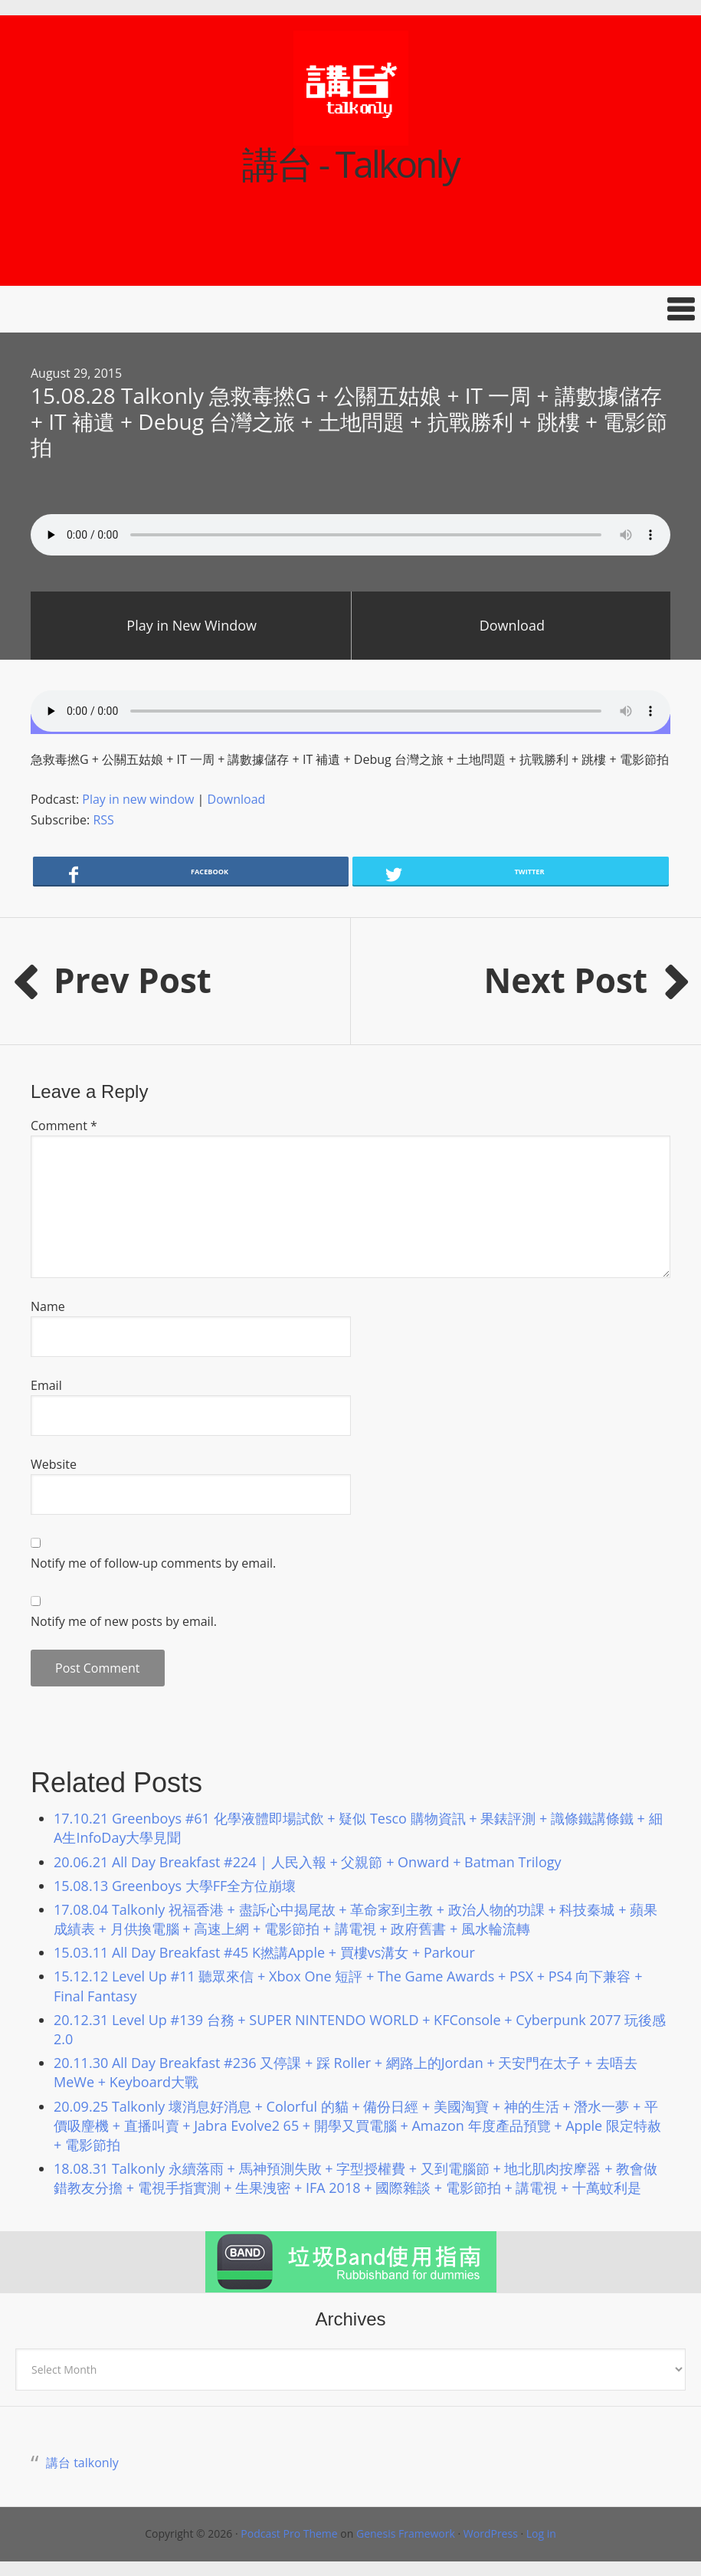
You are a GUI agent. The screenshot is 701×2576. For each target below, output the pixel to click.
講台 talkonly (82, 2462)
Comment (64, 1125)
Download (512, 625)
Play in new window (138, 799)
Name (48, 1306)
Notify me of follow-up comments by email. (153, 1563)
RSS (103, 819)
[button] (350, 309)
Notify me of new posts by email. (124, 1621)
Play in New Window (191, 625)
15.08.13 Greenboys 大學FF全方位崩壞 (175, 1885)
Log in (541, 2533)
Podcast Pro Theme (289, 2533)
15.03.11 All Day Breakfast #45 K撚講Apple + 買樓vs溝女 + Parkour (264, 1952)
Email (46, 1385)
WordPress (491, 2533)
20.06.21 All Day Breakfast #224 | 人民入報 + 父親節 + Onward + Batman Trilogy (308, 1862)
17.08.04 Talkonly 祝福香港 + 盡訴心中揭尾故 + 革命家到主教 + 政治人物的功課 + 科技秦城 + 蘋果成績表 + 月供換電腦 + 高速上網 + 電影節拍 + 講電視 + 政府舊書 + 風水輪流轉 (355, 1919)
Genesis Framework (405, 2533)
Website (54, 1464)
